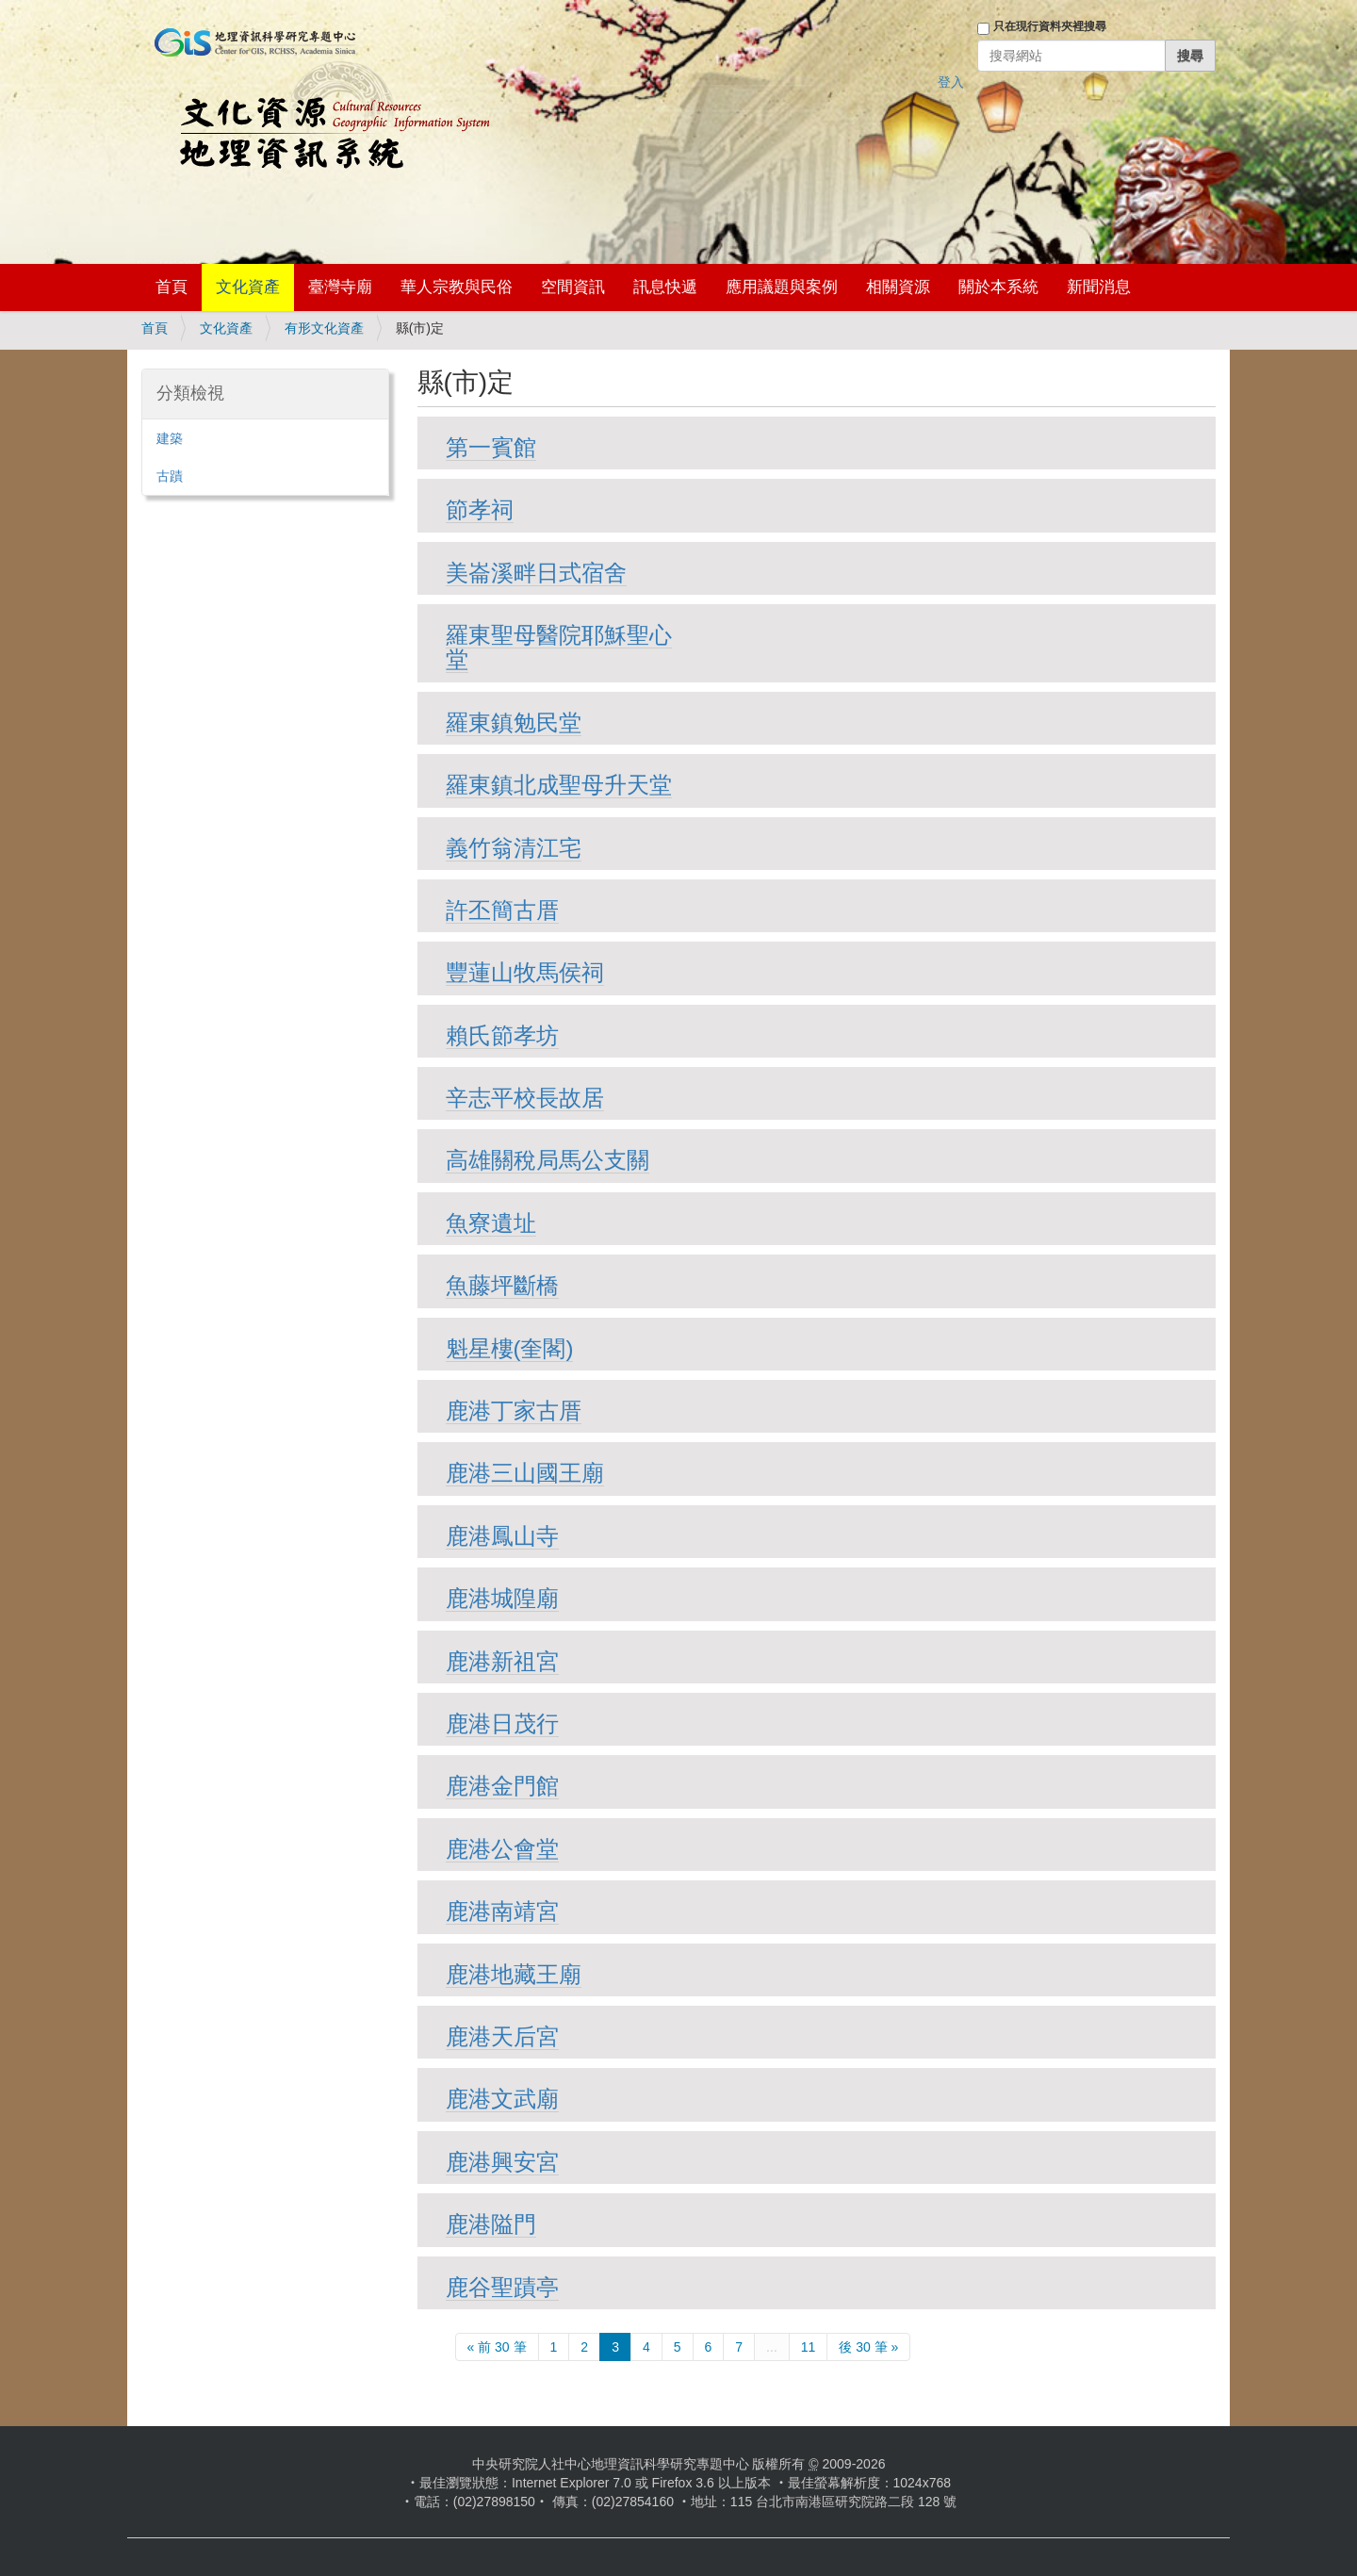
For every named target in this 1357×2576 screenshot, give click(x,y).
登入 (951, 82)
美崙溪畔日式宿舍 (536, 572)
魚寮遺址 (491, 1223)
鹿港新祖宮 (502, 1661)
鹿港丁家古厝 (513, 1410)
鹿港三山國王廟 (525, 1472)
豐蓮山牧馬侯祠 (525, 972)
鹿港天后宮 (502, 2036)
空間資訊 (573, 287)
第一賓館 (491, 447)
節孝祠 (480, 509)
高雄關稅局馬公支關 (547, 1160)
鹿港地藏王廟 (513, 1974)
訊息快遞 (665, 287)
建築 (169, 438)
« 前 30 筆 (497, 2346)
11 (808, 2346)
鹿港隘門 (491, 2224)
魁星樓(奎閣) (510, 1348)
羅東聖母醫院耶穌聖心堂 (559, 647)
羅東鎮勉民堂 (513, 722)
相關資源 (898, 287)
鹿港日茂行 (502, 1723)
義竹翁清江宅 (513, 848)
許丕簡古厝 (502, 910)
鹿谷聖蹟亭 (502, 2287)
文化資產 (248, 287)
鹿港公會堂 (502, 1849)
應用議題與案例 (782, 287)
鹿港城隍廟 (502, 1598)
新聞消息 (1099, 287)
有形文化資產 (324, 328)
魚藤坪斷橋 (502, 1285)
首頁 (171, 287)
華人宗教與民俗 (457, 287)
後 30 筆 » (868, 2346)
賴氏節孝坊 (502, 1035)
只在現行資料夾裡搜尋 (1049, 26)
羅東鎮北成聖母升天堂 (559, 784)
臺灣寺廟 (340, 287)
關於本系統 (998, 287)
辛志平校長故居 (525, 1097)
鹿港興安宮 (502, 2161)
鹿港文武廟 (502, 2098)
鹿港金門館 (502, 1785)
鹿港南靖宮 (502, 1911)
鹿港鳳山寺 (502, 1536)
